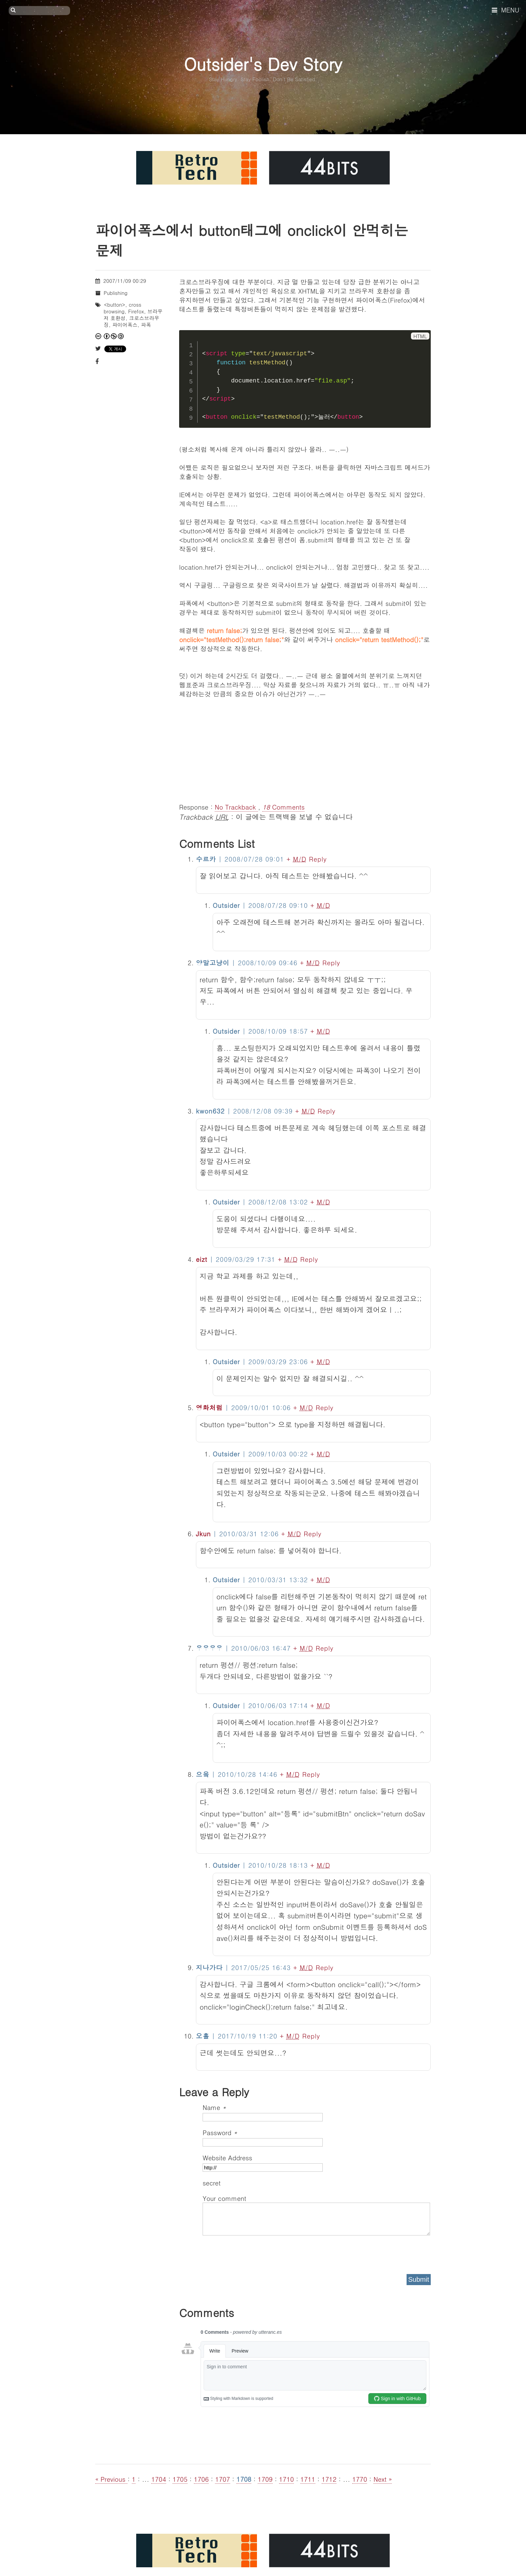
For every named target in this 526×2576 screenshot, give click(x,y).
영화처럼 (209, 1407)
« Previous (111, 2478)
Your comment (224, 2198)
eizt (201, 1259)
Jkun (203, 1533)
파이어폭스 (125, 324)
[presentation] (254, 2252)
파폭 (146, 324)
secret (213, 2182)
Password (220, 2132)
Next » (382, 2478)
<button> (114, 304)
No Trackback (236, 806)
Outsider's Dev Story (263, 63)
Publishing (115, 292)
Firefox (136, 311)
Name (214, 2107)
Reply (318, 858)
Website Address (227, 2157)
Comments (283, 806)
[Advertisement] (305, 745)
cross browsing (122, 308)
